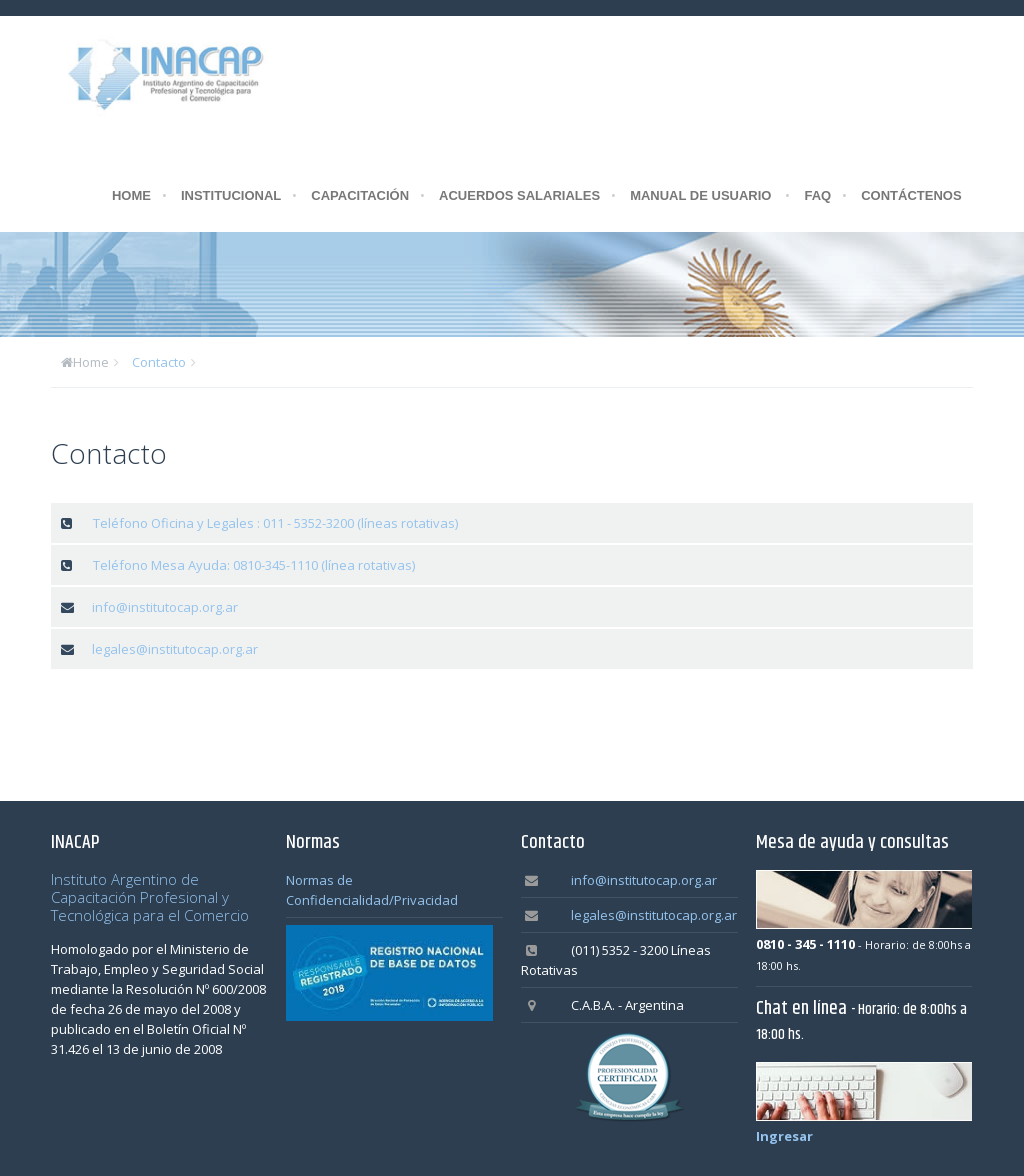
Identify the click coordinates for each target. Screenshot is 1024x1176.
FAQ (817, 195)
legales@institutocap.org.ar (175, 649)
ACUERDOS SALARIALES (519, 195)
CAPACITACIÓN (360, 195)
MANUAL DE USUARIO (700, 195)
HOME (131, 195)
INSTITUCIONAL (231, 195)
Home (91, 362)
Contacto (159, 362)
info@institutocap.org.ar (165, 607)
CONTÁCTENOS (911, 195)
